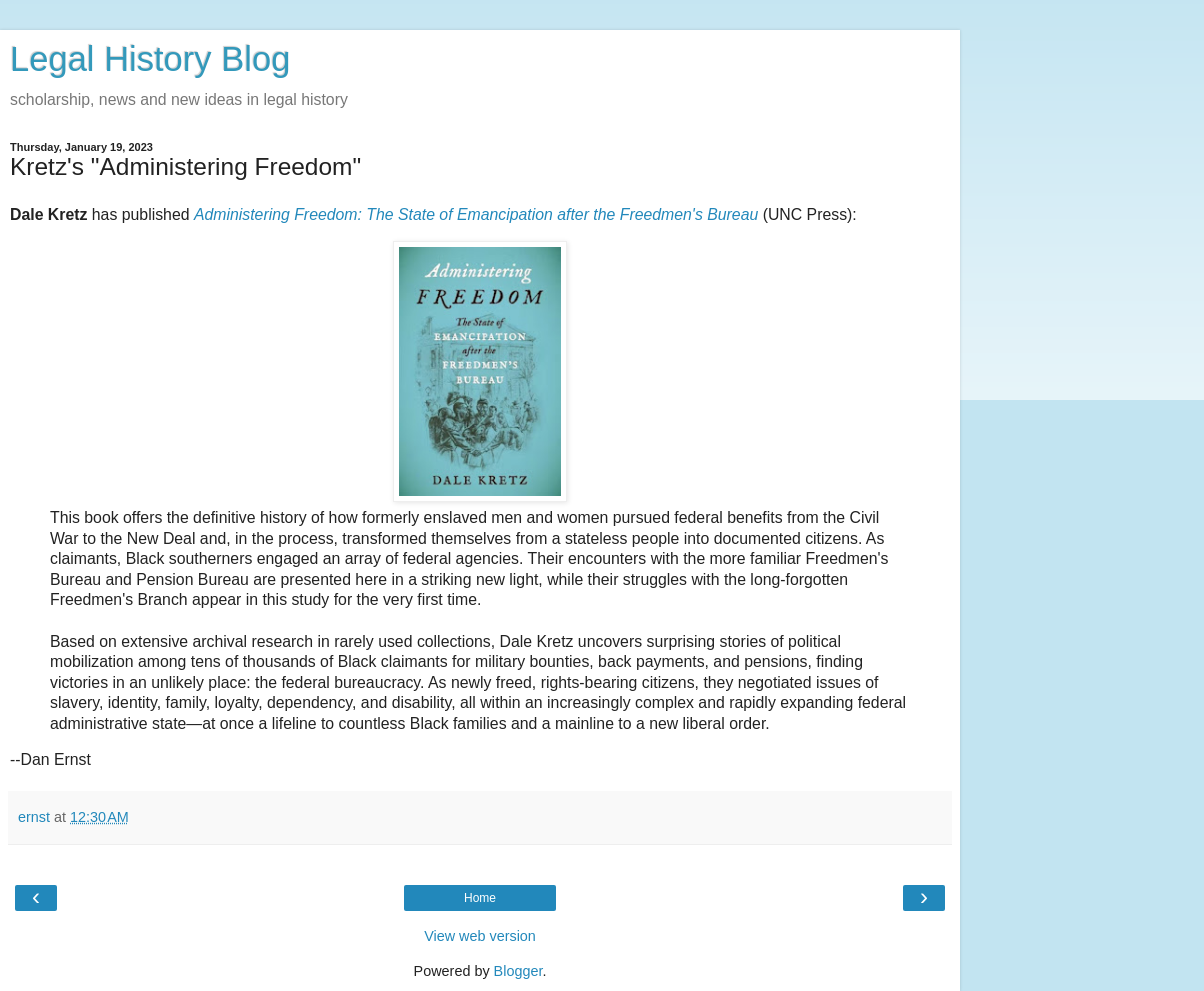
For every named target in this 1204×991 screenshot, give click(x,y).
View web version (480, 936)
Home (480, 898)
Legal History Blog (150, 59)
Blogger (518, 971)
